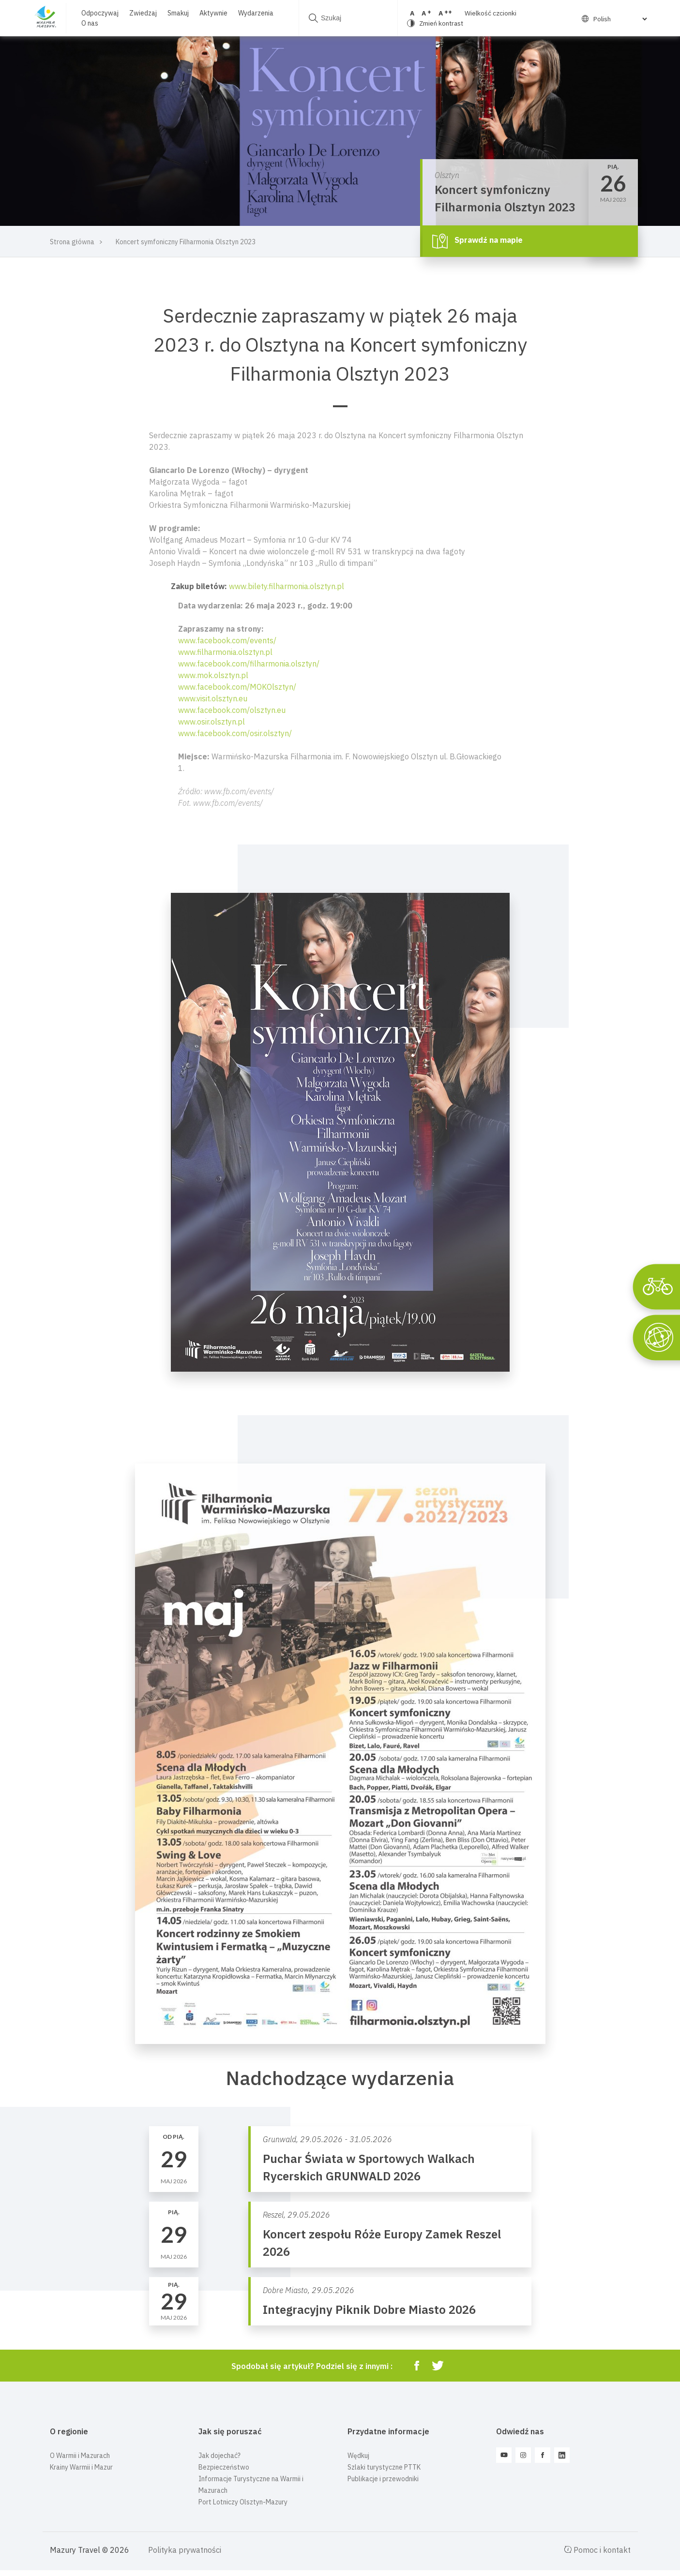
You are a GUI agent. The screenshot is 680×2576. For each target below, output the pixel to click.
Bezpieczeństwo (223, 2467)
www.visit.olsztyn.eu (212, 698)
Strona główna (72, 241)
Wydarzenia (255, 13)
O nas (89, 23)
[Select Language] (618, 19)
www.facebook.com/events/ (227, 640)
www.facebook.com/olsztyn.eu (232, 710)
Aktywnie (213, 13)
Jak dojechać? (219, 2455)
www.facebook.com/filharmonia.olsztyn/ (248, 663)
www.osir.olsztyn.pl (211, 721)
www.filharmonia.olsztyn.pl (225, 652)
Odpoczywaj (100, 13)
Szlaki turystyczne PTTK (384, 2467)
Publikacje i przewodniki (383, 2478)
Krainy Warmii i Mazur (81, 2467)
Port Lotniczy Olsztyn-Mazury (242, 2502)
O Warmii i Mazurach (80, 2455)
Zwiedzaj (143, 13)
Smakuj (178, 13)
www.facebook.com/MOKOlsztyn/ (237, 687)
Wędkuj (358, 2455)
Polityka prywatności (184, 2550)
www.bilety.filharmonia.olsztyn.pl (286, 586)
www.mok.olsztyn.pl (213, 675)
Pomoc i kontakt (597, 2550)
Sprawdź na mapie (477, 241)
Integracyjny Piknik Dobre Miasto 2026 (369, 2309)
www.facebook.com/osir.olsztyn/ (235, 733)
